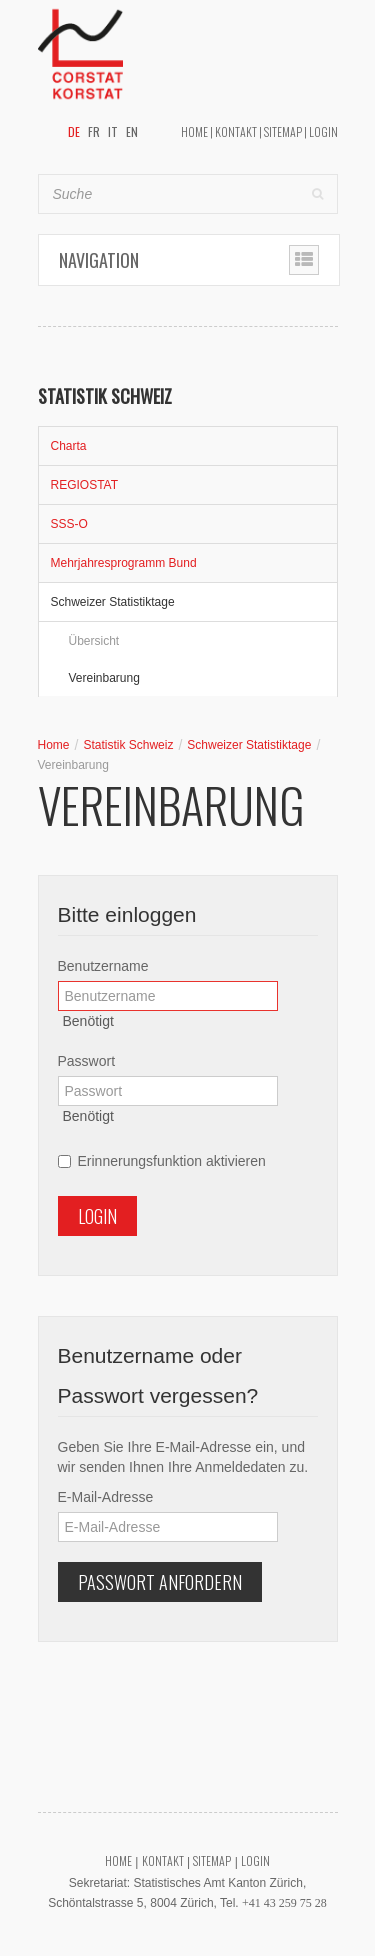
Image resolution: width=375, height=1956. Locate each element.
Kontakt (236, 131)
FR (94, 131)
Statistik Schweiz (128, 745)
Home (194, 131)
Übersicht (94, 641)
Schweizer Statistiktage (113, 602)
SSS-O (69, 524)
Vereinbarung (104, 678)
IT (113, 131)
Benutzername (103, 966)
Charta (69, 446)
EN (132, 131)
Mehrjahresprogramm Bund (124, 563)
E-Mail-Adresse (106, 1497)
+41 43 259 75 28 (284, 1903)
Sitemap (283, 131)
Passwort (87, 1061)
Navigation (99, 260)
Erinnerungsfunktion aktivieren (162, 1161)
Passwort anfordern (160, 1582)
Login (323, 131)
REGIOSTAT (85, 485)
